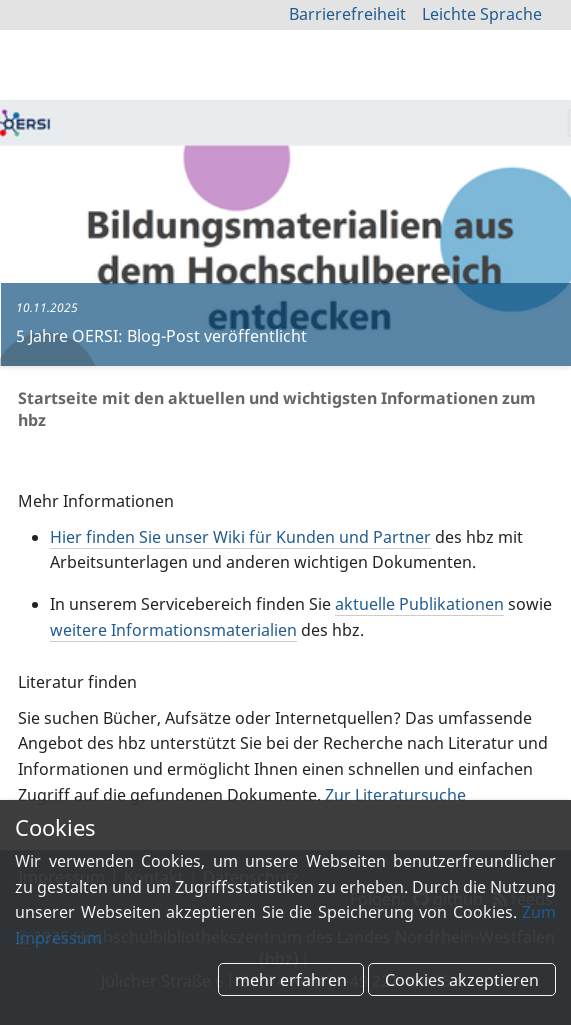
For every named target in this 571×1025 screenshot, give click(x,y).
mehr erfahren (291, 979)
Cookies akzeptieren (462, 979)
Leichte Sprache (482, 14)
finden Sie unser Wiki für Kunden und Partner (240, 537)
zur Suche (508, 69)
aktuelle (419, 604)
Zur (395, 795)
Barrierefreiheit (347, 14)
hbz (71, 73)
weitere (173, 630)
